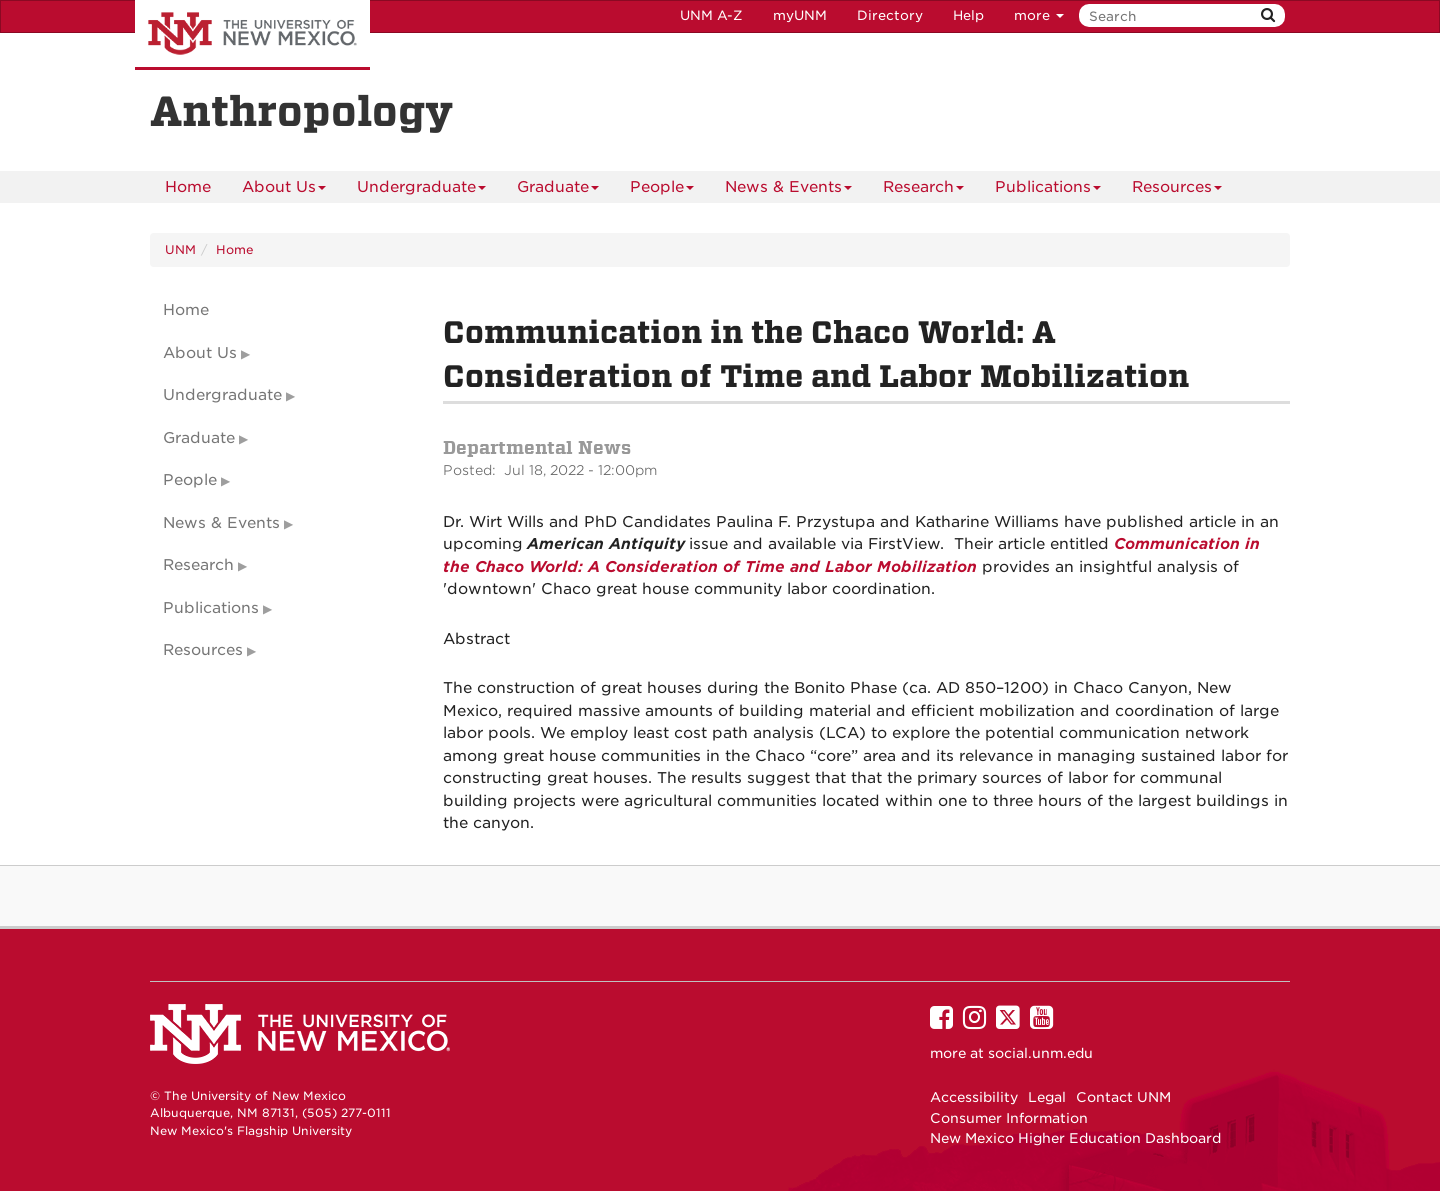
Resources (1177, 190)
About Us (284, 190)
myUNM (800, 15)
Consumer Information (1009, 1118)
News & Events (788, 190)
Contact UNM (1123, 1097)
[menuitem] (188, 187)
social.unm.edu (1040, 1053)
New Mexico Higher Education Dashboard (1075, 1138)
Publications (1048, 190)
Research (923, 190)
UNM (180, 249)
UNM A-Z (711, 15)
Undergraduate (421, 190)
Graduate (558, 190)
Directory (890, 15)
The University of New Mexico (252, 35)
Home (188, 187)
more (1039, 15)
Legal (1047, 1097)
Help (968, 15)
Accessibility (974, 1097)
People (662, 190)
